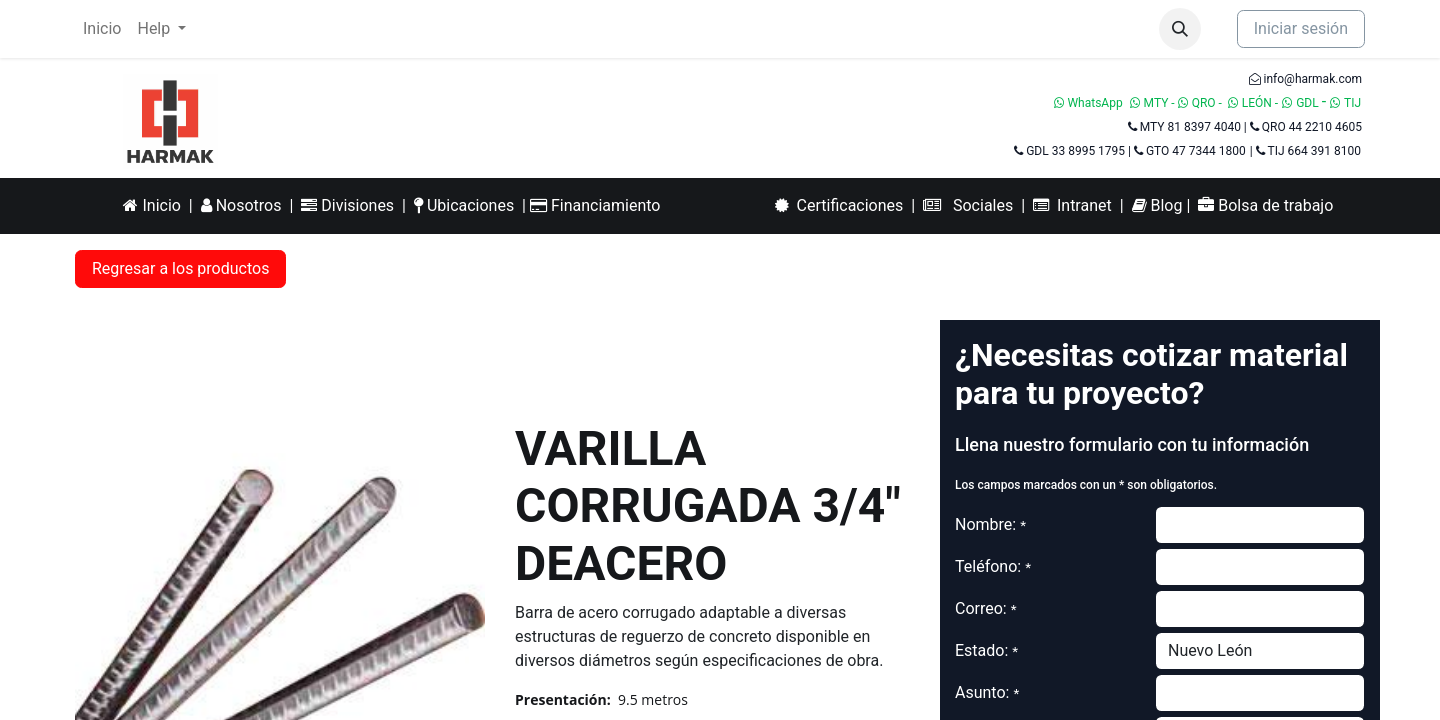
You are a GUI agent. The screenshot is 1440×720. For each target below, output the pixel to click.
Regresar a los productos (180, 268)
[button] (1180, 29)
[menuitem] (102, 29)
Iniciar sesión (1301, 28)
